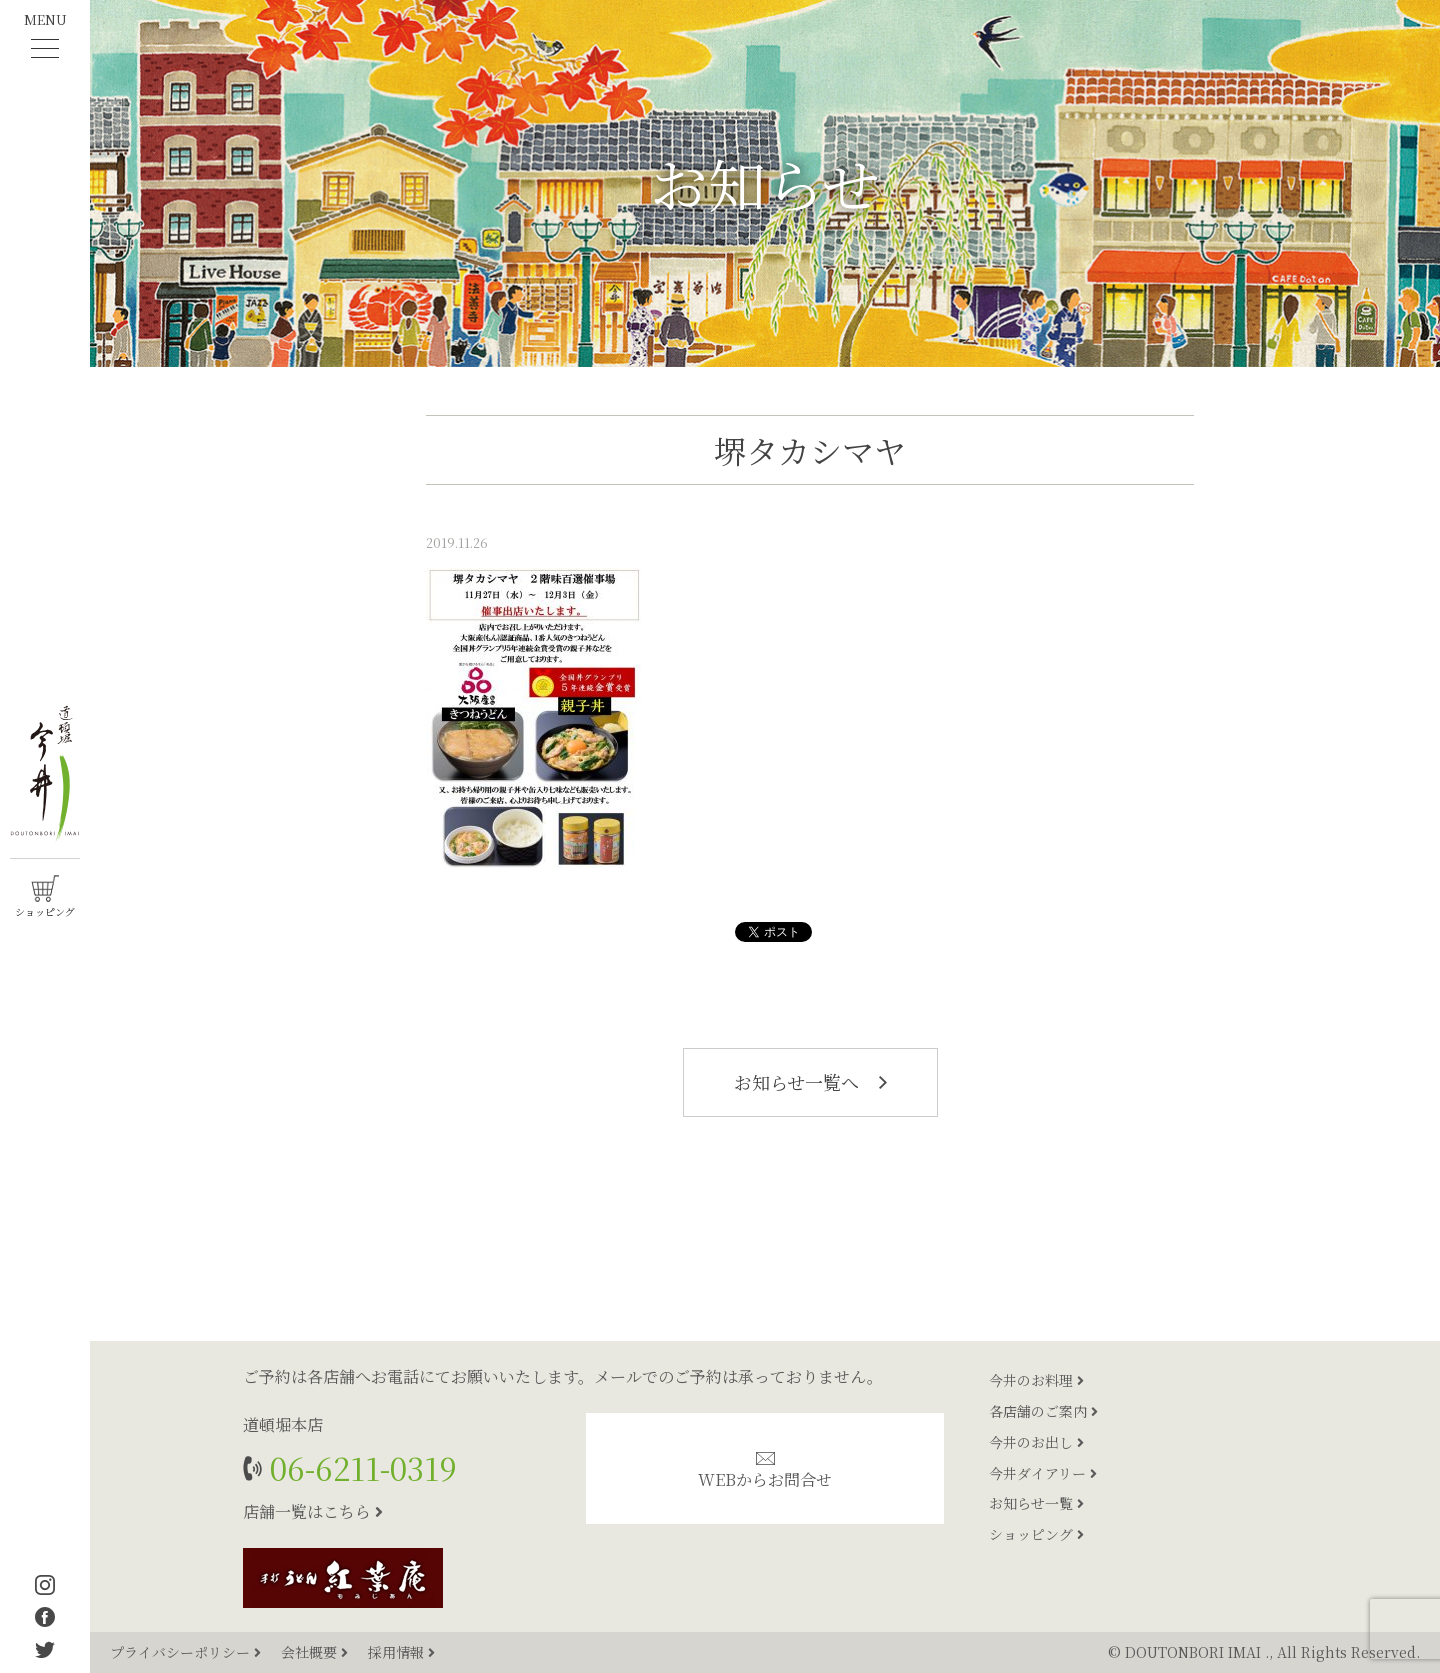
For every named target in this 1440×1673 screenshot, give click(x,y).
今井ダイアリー (1043, 1473)
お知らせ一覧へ (810, 1082)
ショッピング (1036, 1534)
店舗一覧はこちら (313, 1511)
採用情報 (401, 1652)
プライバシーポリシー (187, 1652)
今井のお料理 (1036, 1380)
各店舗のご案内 (1043, 1411)
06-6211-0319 (359, 1467)
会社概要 (316, 1652)
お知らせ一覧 (1036, 1503)
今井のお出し (1036, 1442)
